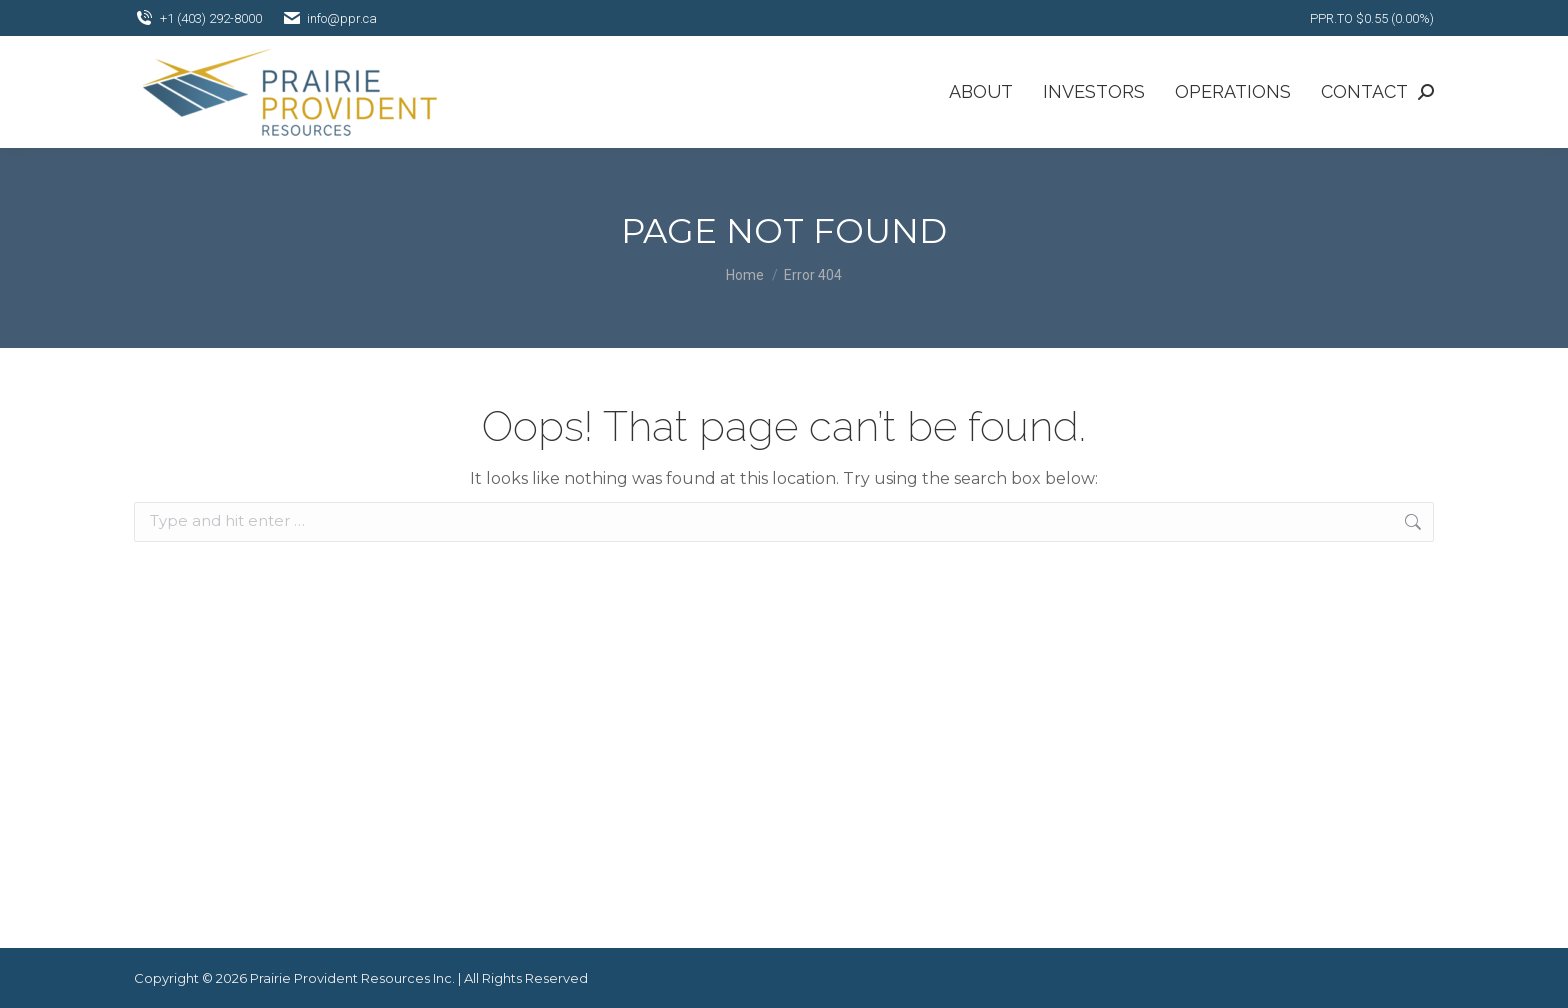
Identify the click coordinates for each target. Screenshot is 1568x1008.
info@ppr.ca (330, 18)
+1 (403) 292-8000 (198, 18)
